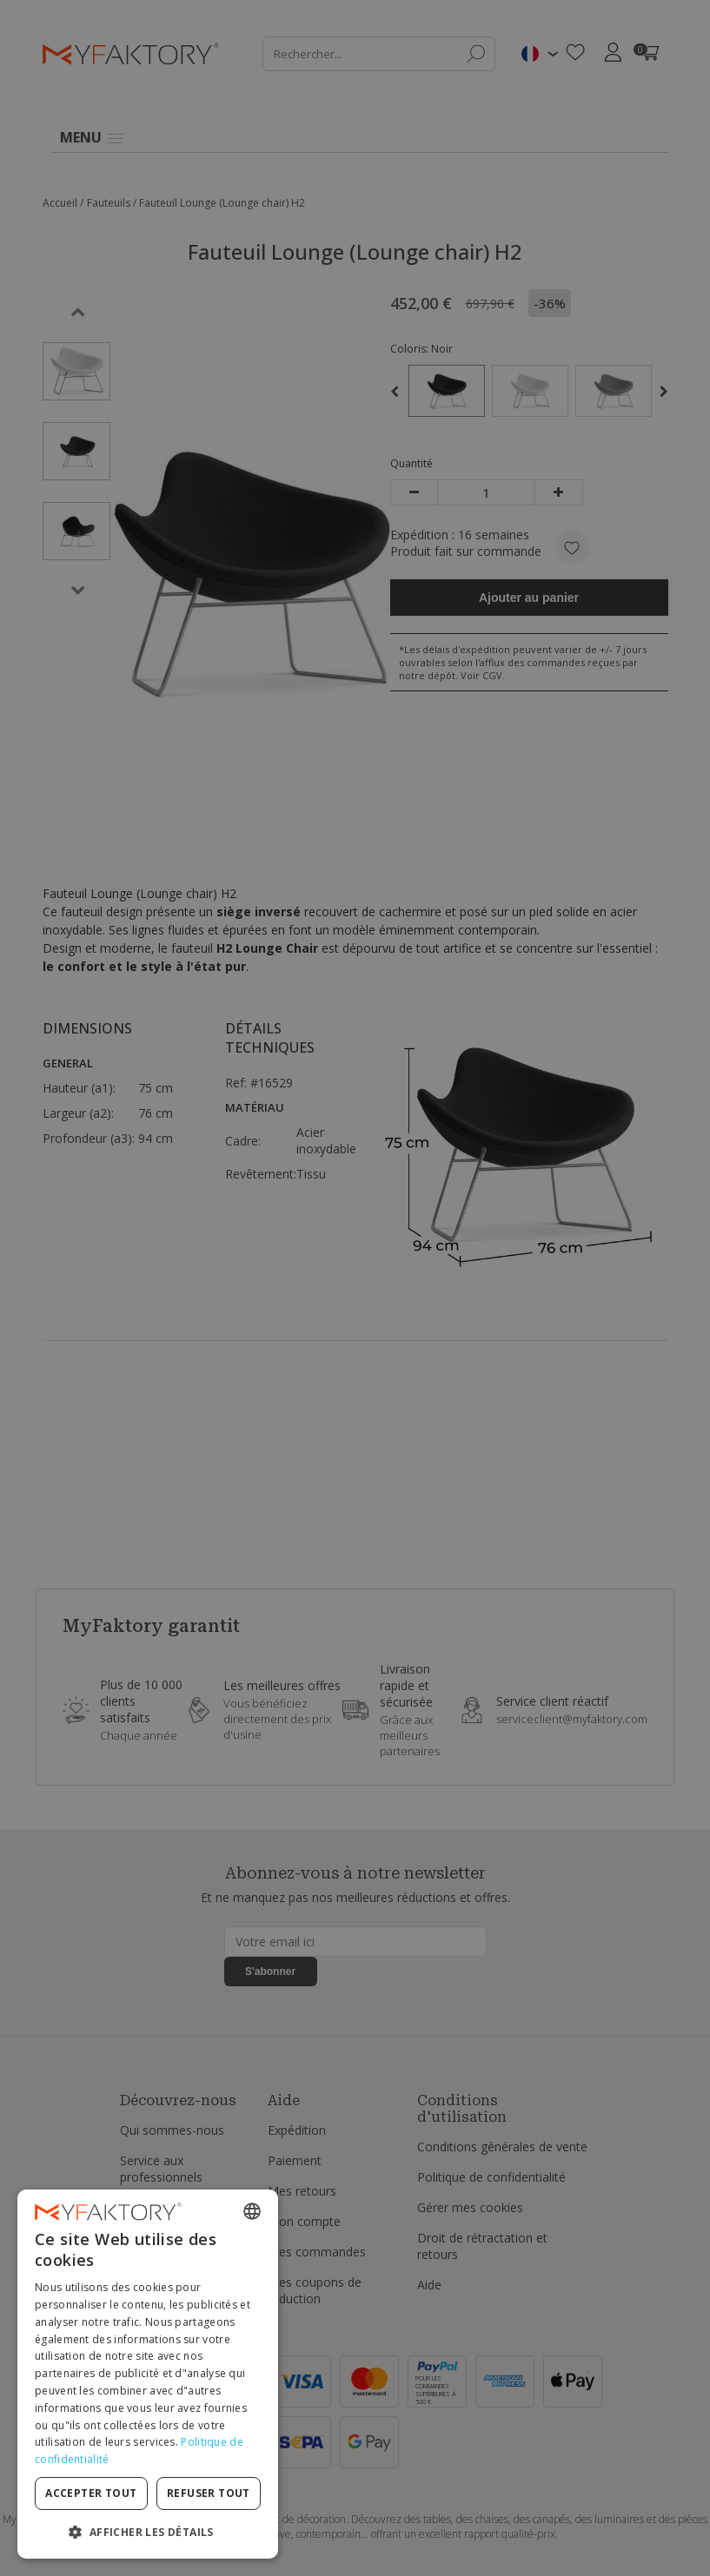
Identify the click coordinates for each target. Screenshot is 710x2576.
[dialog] (147, 2374)
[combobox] (252, 2211)
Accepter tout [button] (90, 2493)
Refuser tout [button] (208, 2493)
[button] (148, 2531)
